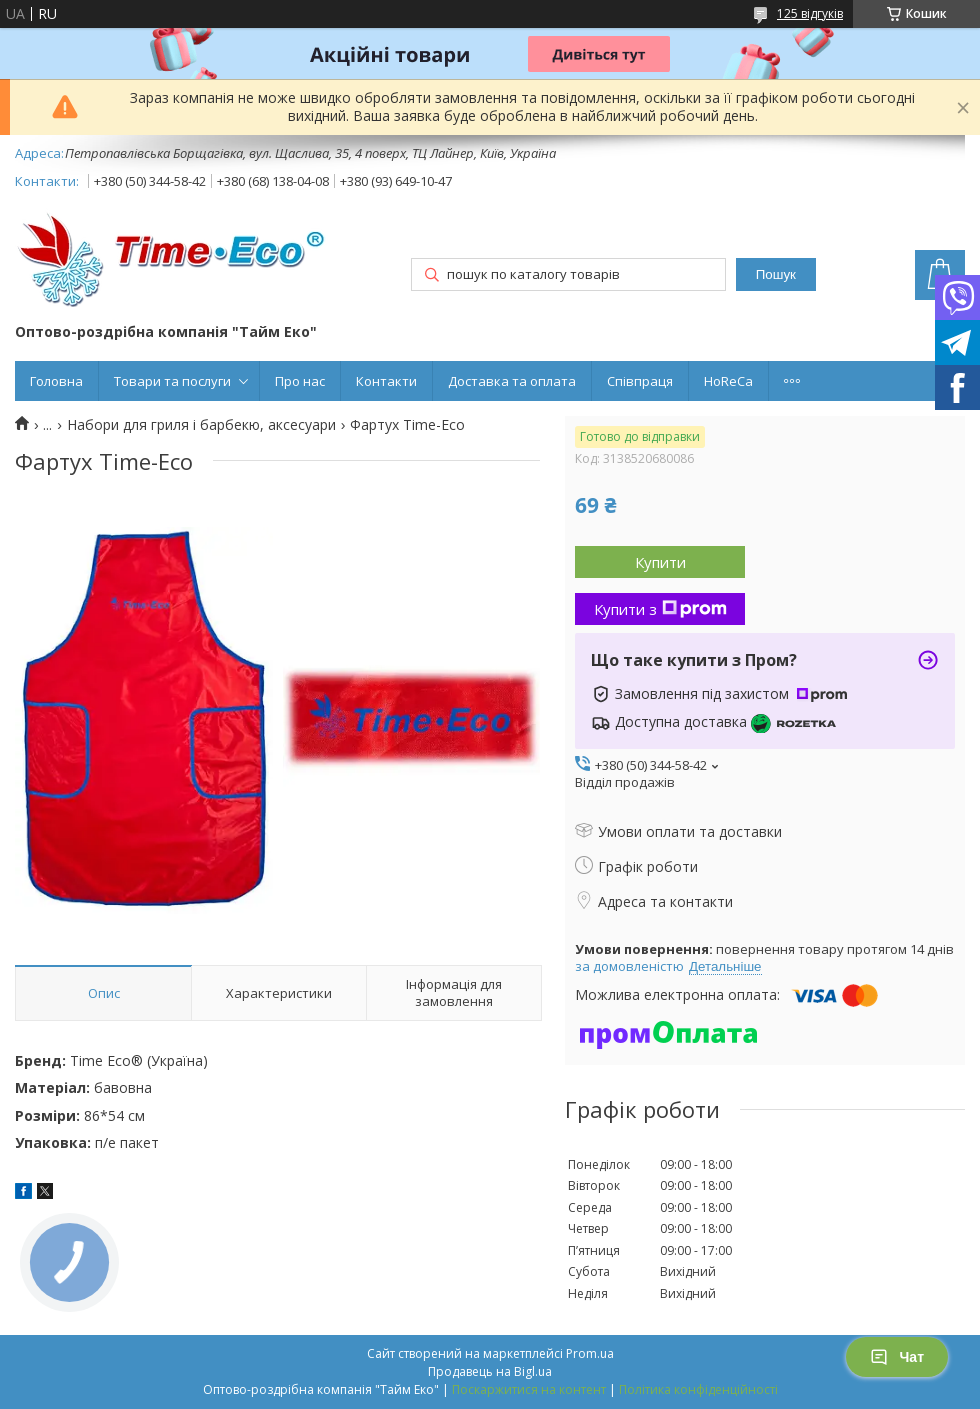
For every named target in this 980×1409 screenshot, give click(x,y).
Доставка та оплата (512, 381)
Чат (897, 1357)
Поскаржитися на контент (529, 1389)
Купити (660, 562)
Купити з (660, 609)
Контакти (386, 381)
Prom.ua (590, 1353)
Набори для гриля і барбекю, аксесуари (201, 425)
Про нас (300, 381)
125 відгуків (810, 13)
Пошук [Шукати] (776, 274)
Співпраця (640, 381)
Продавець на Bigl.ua (490, 1371)
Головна (56, 381)
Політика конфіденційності (698, 1389)
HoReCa (728, 381)
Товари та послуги (172, 381)
